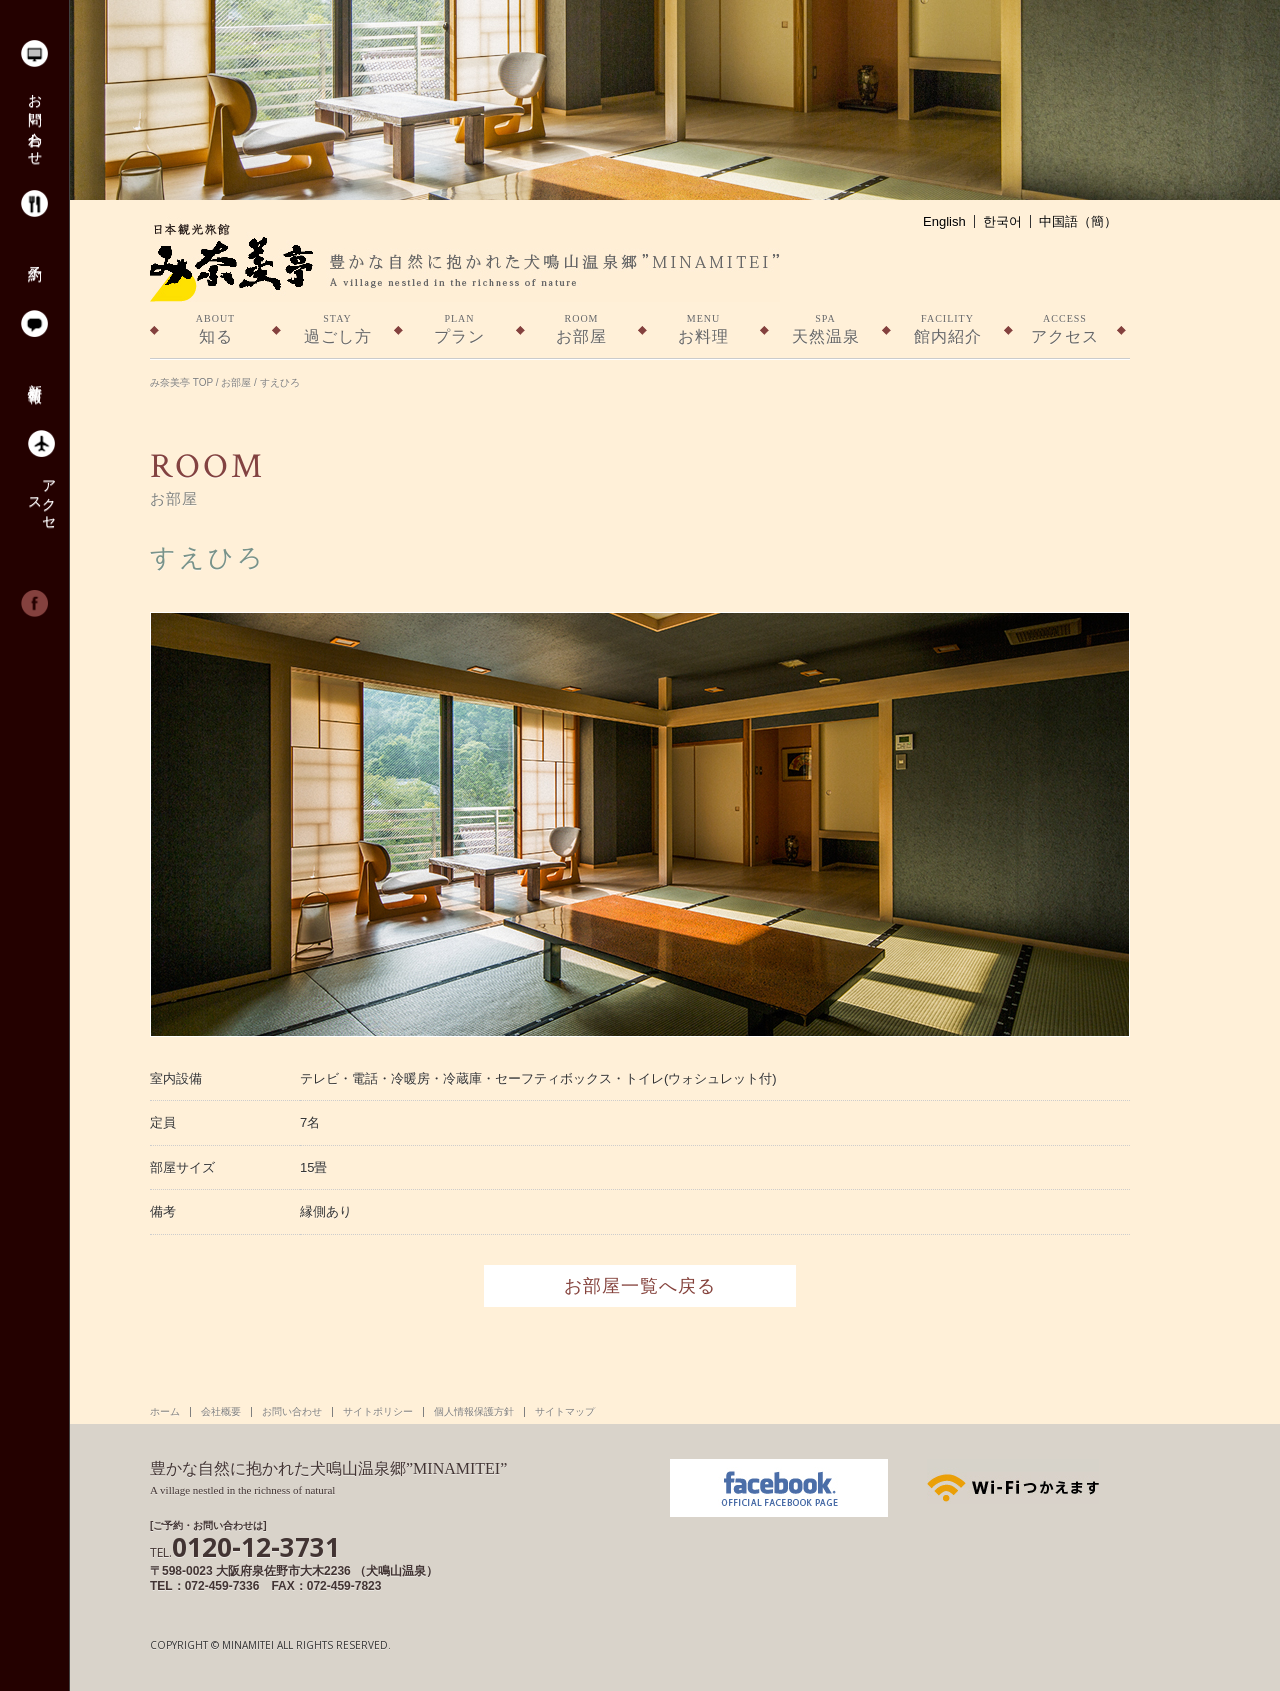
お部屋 (581, 328)
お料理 (703, 328)
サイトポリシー (378, 1412)
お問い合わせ (34, 122)
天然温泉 (825, 328)
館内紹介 (947, 328)
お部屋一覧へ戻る (640, 1286)
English (944, 221)
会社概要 (221, 1412)
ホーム (165, 1412)
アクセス (41, 497)
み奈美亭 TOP (181, 382)
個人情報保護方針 (474, 1412)
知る (215, 328)
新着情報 (34, 377)
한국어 (1002, 221)
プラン (459, 328)
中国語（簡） (1078, 221)
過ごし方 (337, 328)
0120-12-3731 (245, 1547)
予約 (34, 257)
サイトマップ (565, 1412)
